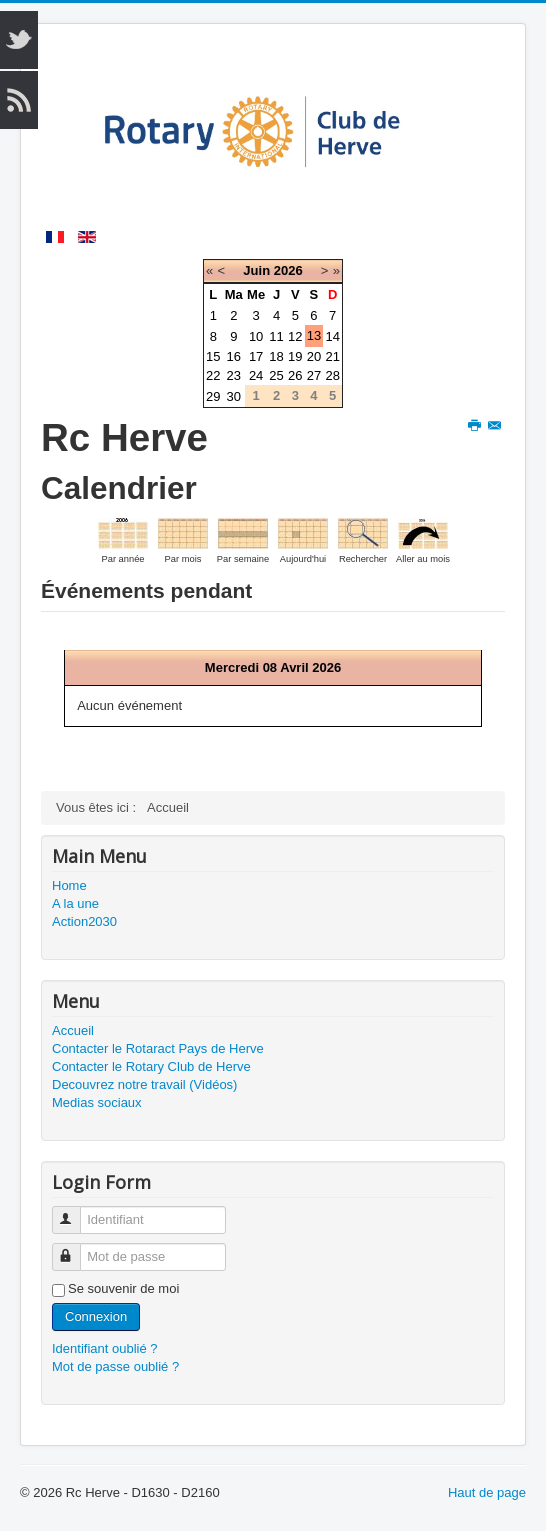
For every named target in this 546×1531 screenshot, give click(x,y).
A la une (75, 903)
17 (256, 356)
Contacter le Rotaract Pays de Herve (158, 1048)
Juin (256, 270)
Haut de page (487, 1492)
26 (295, 375)
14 (332, 336)
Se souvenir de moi (123, 1288)
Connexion (96, 1316)
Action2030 (84, 921)
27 (314, 375)
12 (295, 336)
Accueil (73, 1030)
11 (276, 336)
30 (234, 396)
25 (276, 375)
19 (295, 356)
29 (213, 396)
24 (256, 375)
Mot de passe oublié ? (115, 1366)
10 (256, 336)
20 (314, 356)
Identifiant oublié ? (105, 1348)
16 (234, 356)
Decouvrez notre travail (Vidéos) (144, 1084)
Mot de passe (75, 1248)
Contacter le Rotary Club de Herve (151, 1066)
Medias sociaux (97, 1102)
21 (332, 356)
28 (332, 375)
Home (69, 885)
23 (234, 375)
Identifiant (75, 1211)
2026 (288, 270)
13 (314, 335)
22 (213, 375)
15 (213, 356)
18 (276, 356)
